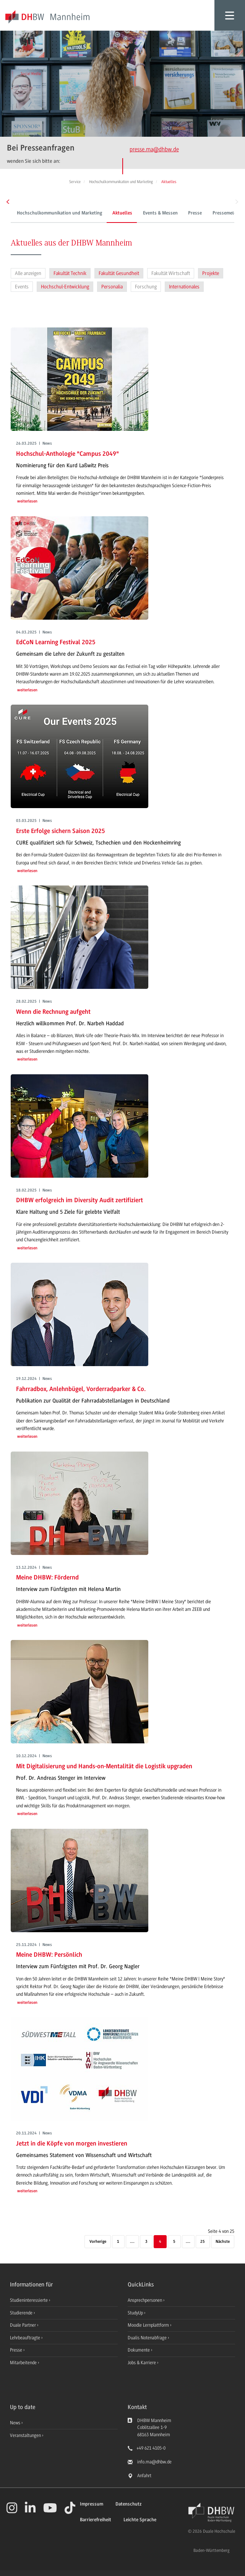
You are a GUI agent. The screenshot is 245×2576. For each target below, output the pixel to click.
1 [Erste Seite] (118, 2242)
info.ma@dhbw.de (154, 2462)
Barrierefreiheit (95, 2519)
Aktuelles (122, 213)
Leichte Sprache (139, 2519)
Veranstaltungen (25, 2435)
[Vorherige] (97, 2242)
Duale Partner (23, 2325)
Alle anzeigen (28, 273)
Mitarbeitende (24, 2362)
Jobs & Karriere (142, 2362)
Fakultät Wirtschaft (170, 273)
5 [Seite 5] (174, 2242)
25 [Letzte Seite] (202, 2242)
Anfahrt (144, 2475)
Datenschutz (128, 2504)
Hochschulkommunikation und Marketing (59, 213)
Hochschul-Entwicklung (65, 287)
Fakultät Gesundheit (119, 273)
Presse (195, 213)
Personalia (112, 287)
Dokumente (139, 2350)
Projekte (210, 273)
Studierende (22, 2313)
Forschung (146, 287)
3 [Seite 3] (146, 2242)
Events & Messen (160, 213)
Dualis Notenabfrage (148, 2337)
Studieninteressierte (29, 2300)
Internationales (184, 287)
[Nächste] (222, 2242)
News (15, 2422)
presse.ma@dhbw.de (154, 149)
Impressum (91, 2504)
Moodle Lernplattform (149, 2325)
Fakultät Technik (70, 273)
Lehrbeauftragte (25, 2337)
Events (22, 287)
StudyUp (136, 2313)
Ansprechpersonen (145, 2300)
